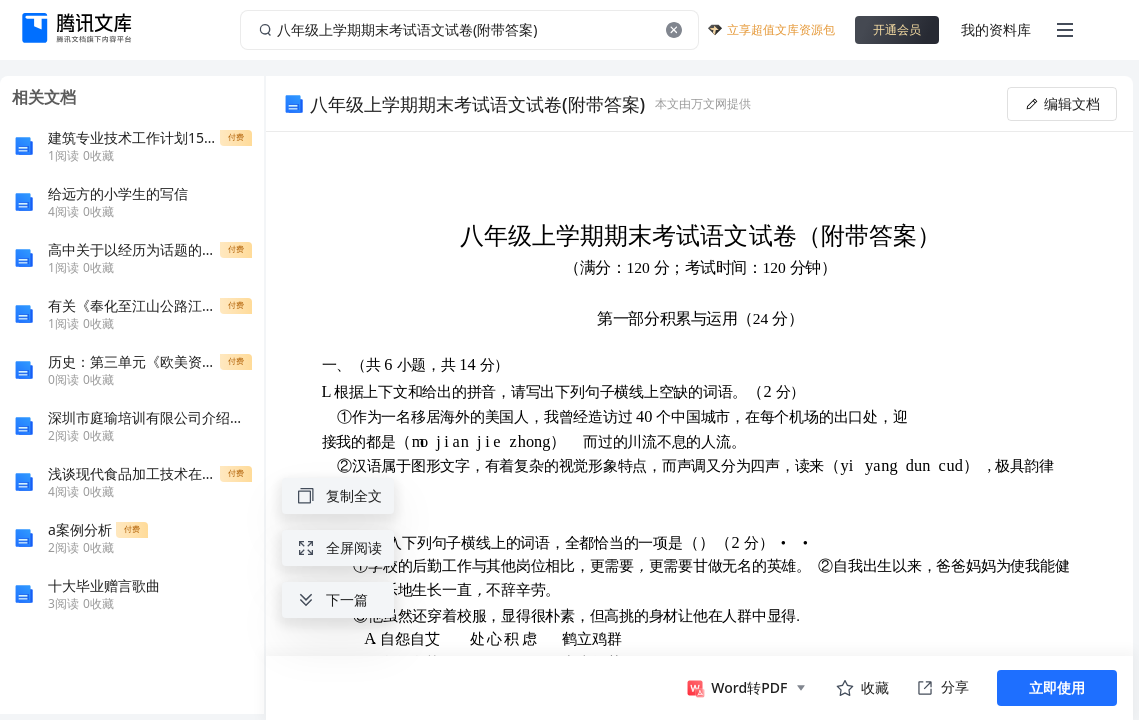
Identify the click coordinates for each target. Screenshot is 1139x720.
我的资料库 (996, 29)
